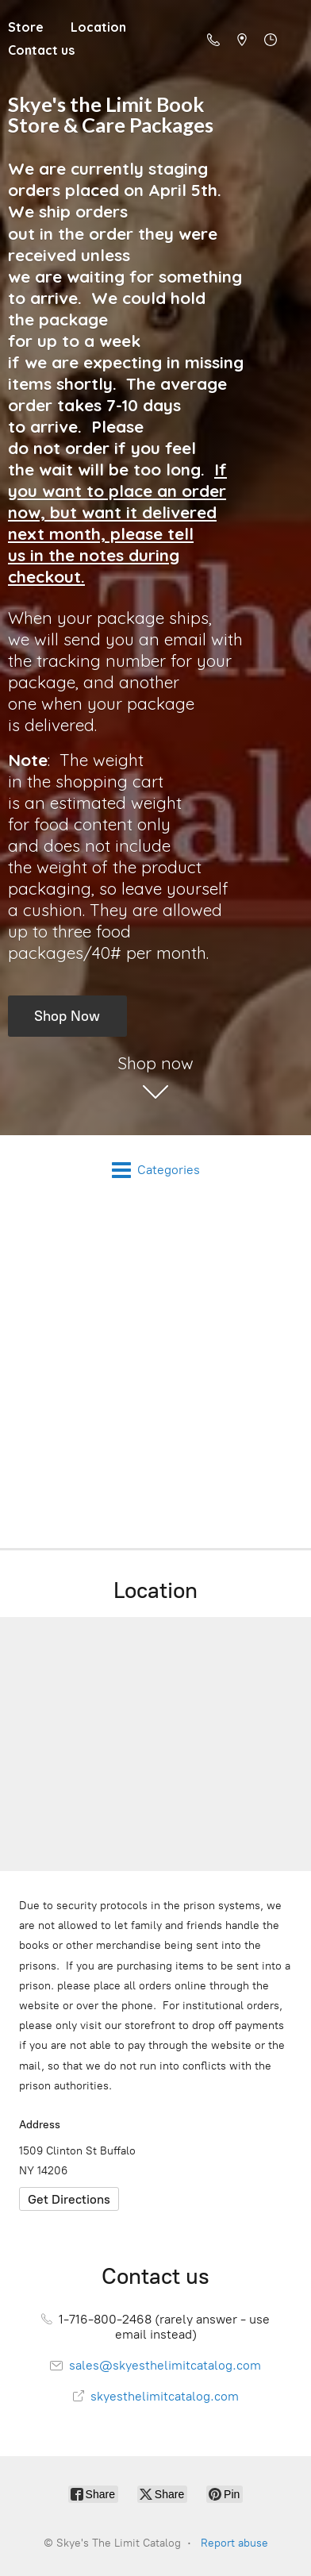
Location (98, 27)
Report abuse (234, 2543)
